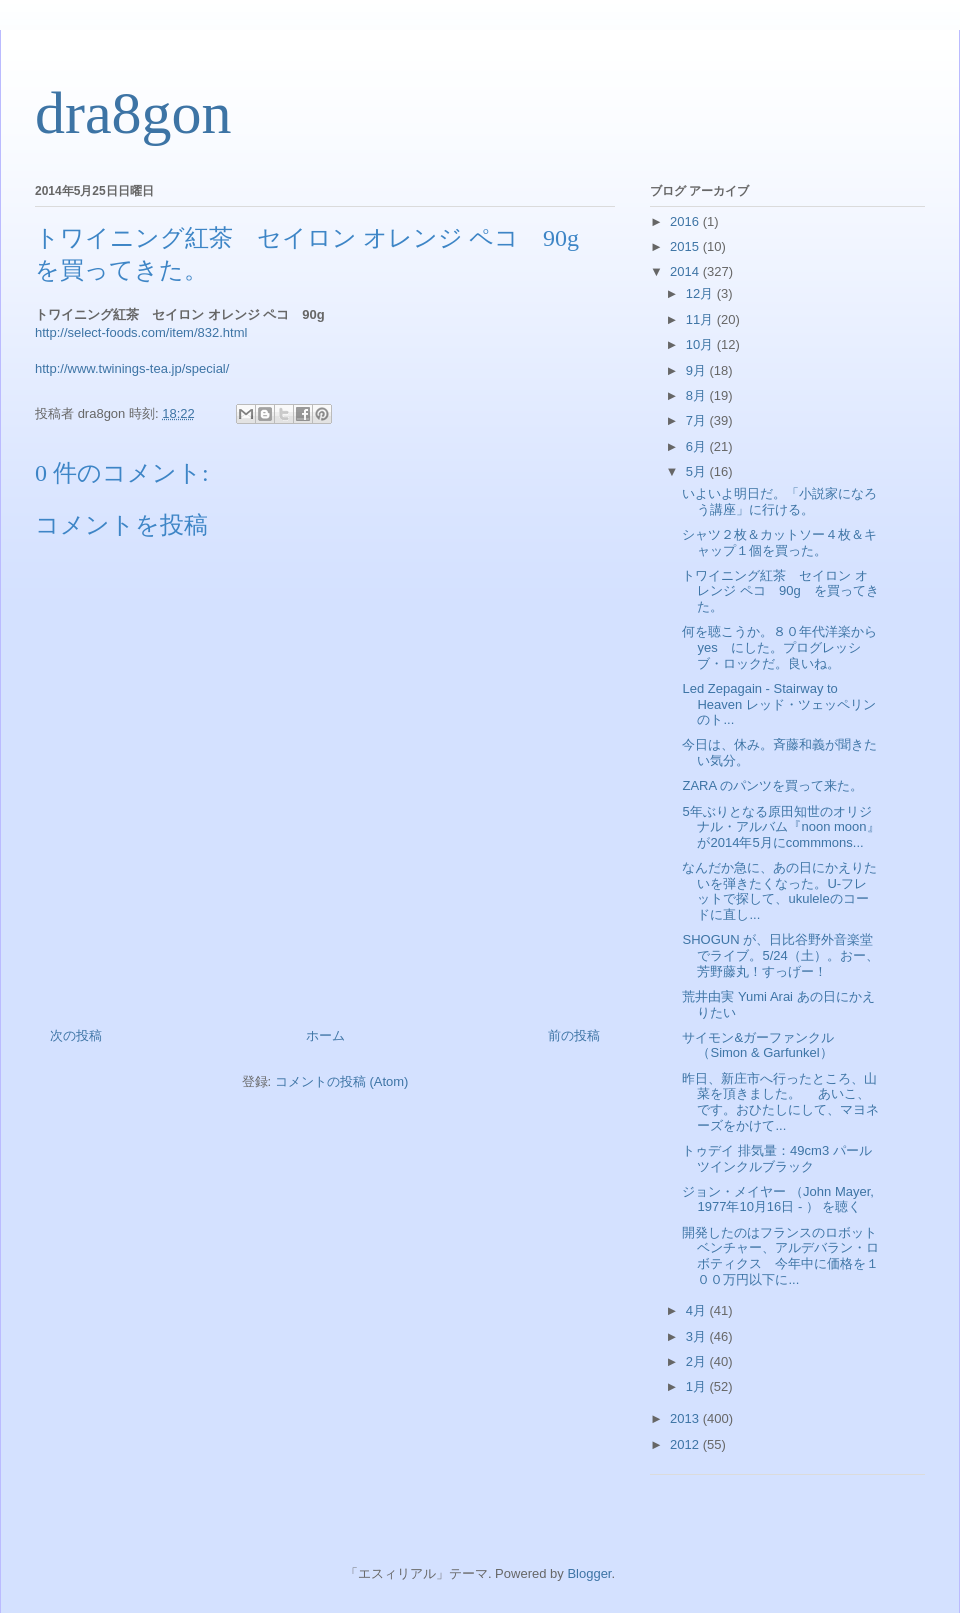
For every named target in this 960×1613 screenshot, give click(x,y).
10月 (701, 344)
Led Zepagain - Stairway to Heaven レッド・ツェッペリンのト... (778, 704)
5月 (698, 471)
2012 (686, 1444)
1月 (698, 1386)
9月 (698, 370)
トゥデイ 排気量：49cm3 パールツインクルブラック (776, 1158)
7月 (698, 420)
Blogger (589, 1573)
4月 (698, 1310)
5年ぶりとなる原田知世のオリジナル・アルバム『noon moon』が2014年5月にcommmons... (780, 827)
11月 (701, 319)
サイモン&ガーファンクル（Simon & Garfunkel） (758, 1045)
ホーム (325, 1035)
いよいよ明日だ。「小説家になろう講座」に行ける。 (779, 501)
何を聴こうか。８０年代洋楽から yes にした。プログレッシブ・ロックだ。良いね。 (786, 647)
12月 (701, 293)
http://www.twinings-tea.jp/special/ (132, 368)
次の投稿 (76, 1035)
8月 (698, 395)
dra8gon (133, 113)
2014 (686, 271)
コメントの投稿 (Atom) (342, 1081)
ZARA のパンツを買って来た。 (772, 785)
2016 (686, 221)
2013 (686, 1418)
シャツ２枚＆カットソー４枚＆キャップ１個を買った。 (779, 542)
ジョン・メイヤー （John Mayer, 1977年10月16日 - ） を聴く (777, 1199)
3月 (698, 1336)
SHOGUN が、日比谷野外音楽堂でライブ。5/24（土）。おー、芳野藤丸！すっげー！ (780, 955)
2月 (698, 1361)
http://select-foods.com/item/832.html (141, 332)
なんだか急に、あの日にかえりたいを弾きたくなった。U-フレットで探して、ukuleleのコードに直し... (779, 891)
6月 (698, 446)
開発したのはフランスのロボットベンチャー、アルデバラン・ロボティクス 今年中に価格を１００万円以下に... (780, 1256)
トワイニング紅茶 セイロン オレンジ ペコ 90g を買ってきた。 (780, 591)
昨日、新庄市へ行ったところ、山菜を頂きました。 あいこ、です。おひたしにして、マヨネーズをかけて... (780, 1102)
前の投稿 (574, 1035)
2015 (686, 246)
